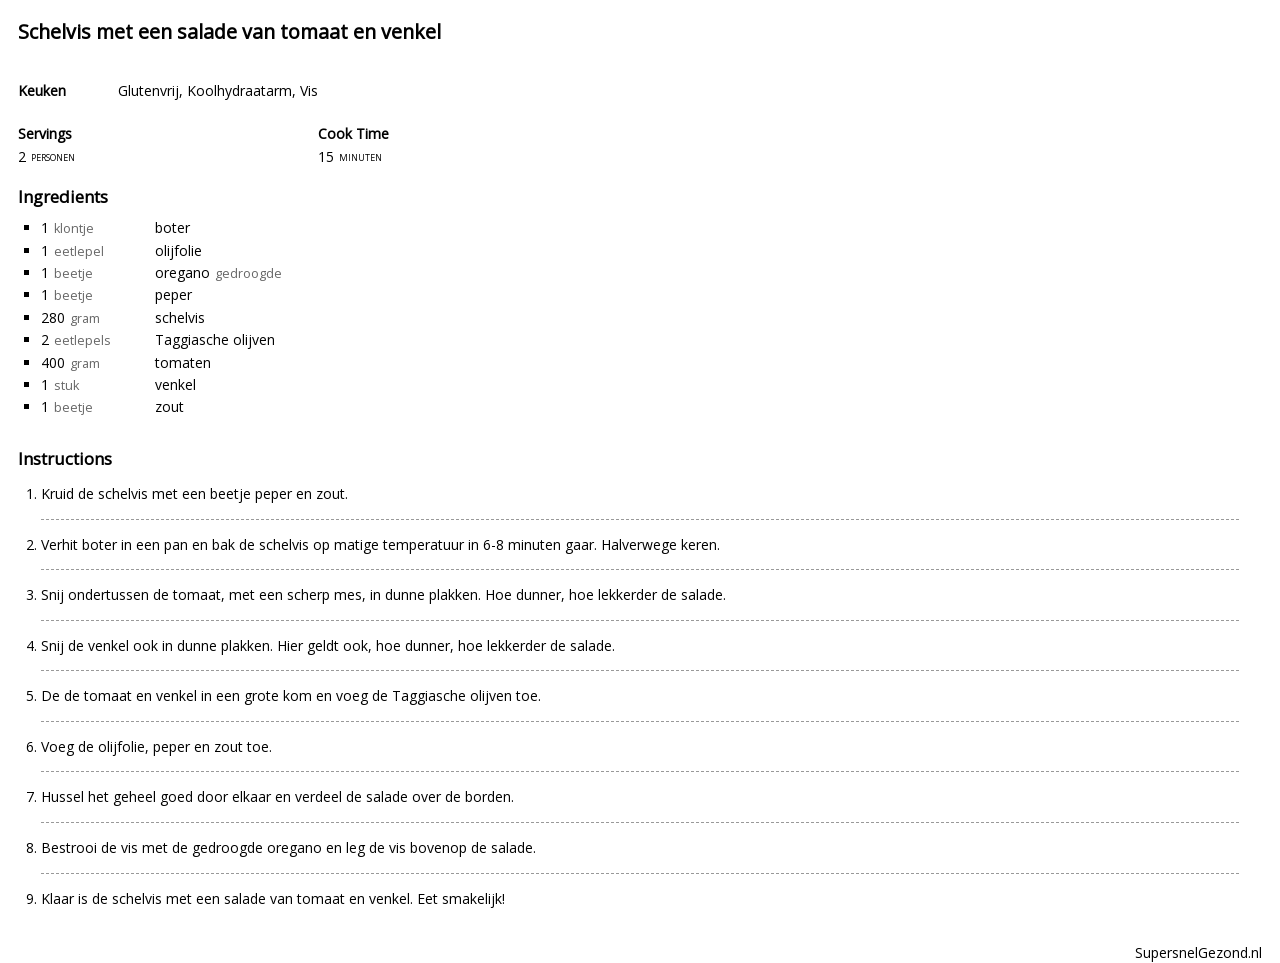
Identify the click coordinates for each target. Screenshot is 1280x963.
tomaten (183, 362)
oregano (182, 272)
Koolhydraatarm (239, 90)
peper (173, 294)
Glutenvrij (148, 90)
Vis (309, 90)
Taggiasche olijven (215, 339)
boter (172, 227)
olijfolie (178, 250)
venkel (175, 384)
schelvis (180, 317)
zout (169, 406)
